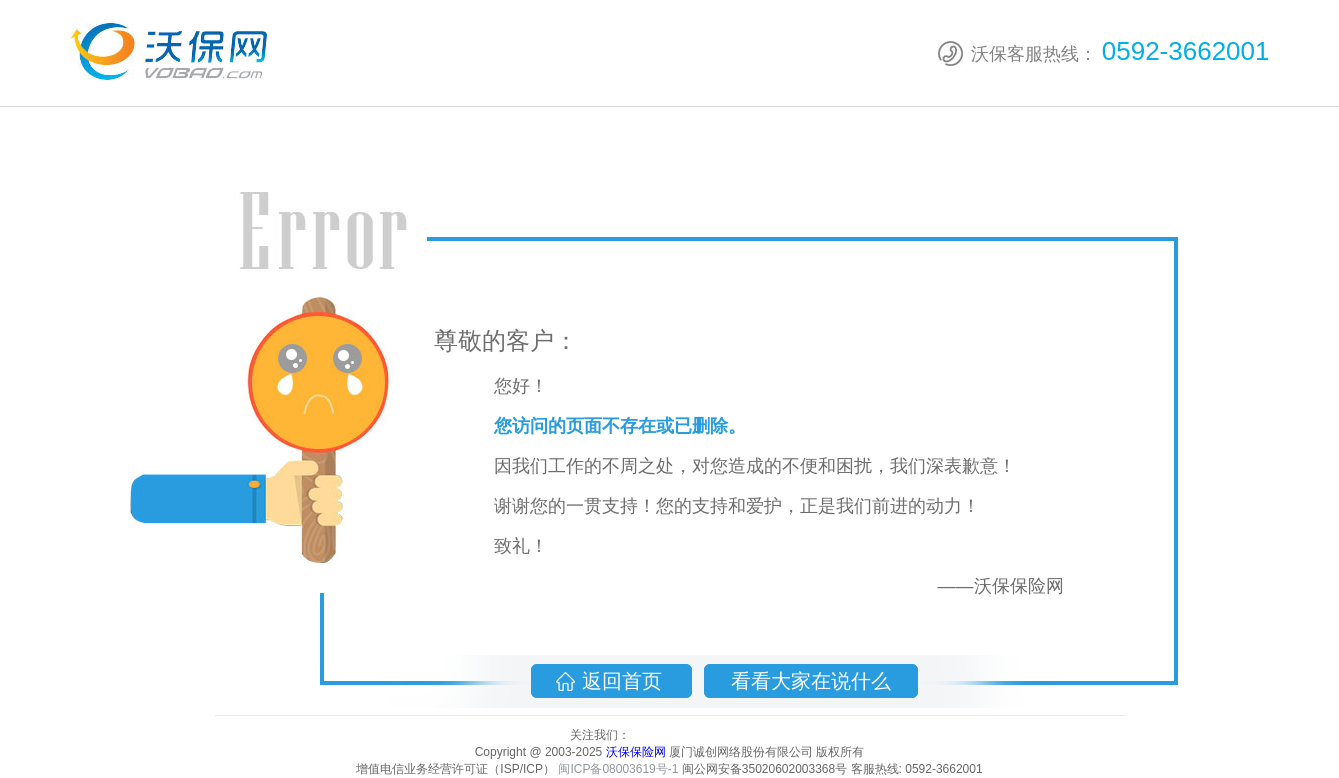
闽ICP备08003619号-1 (618, 769)
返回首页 (625, 681)
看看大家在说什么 (811, 681)
